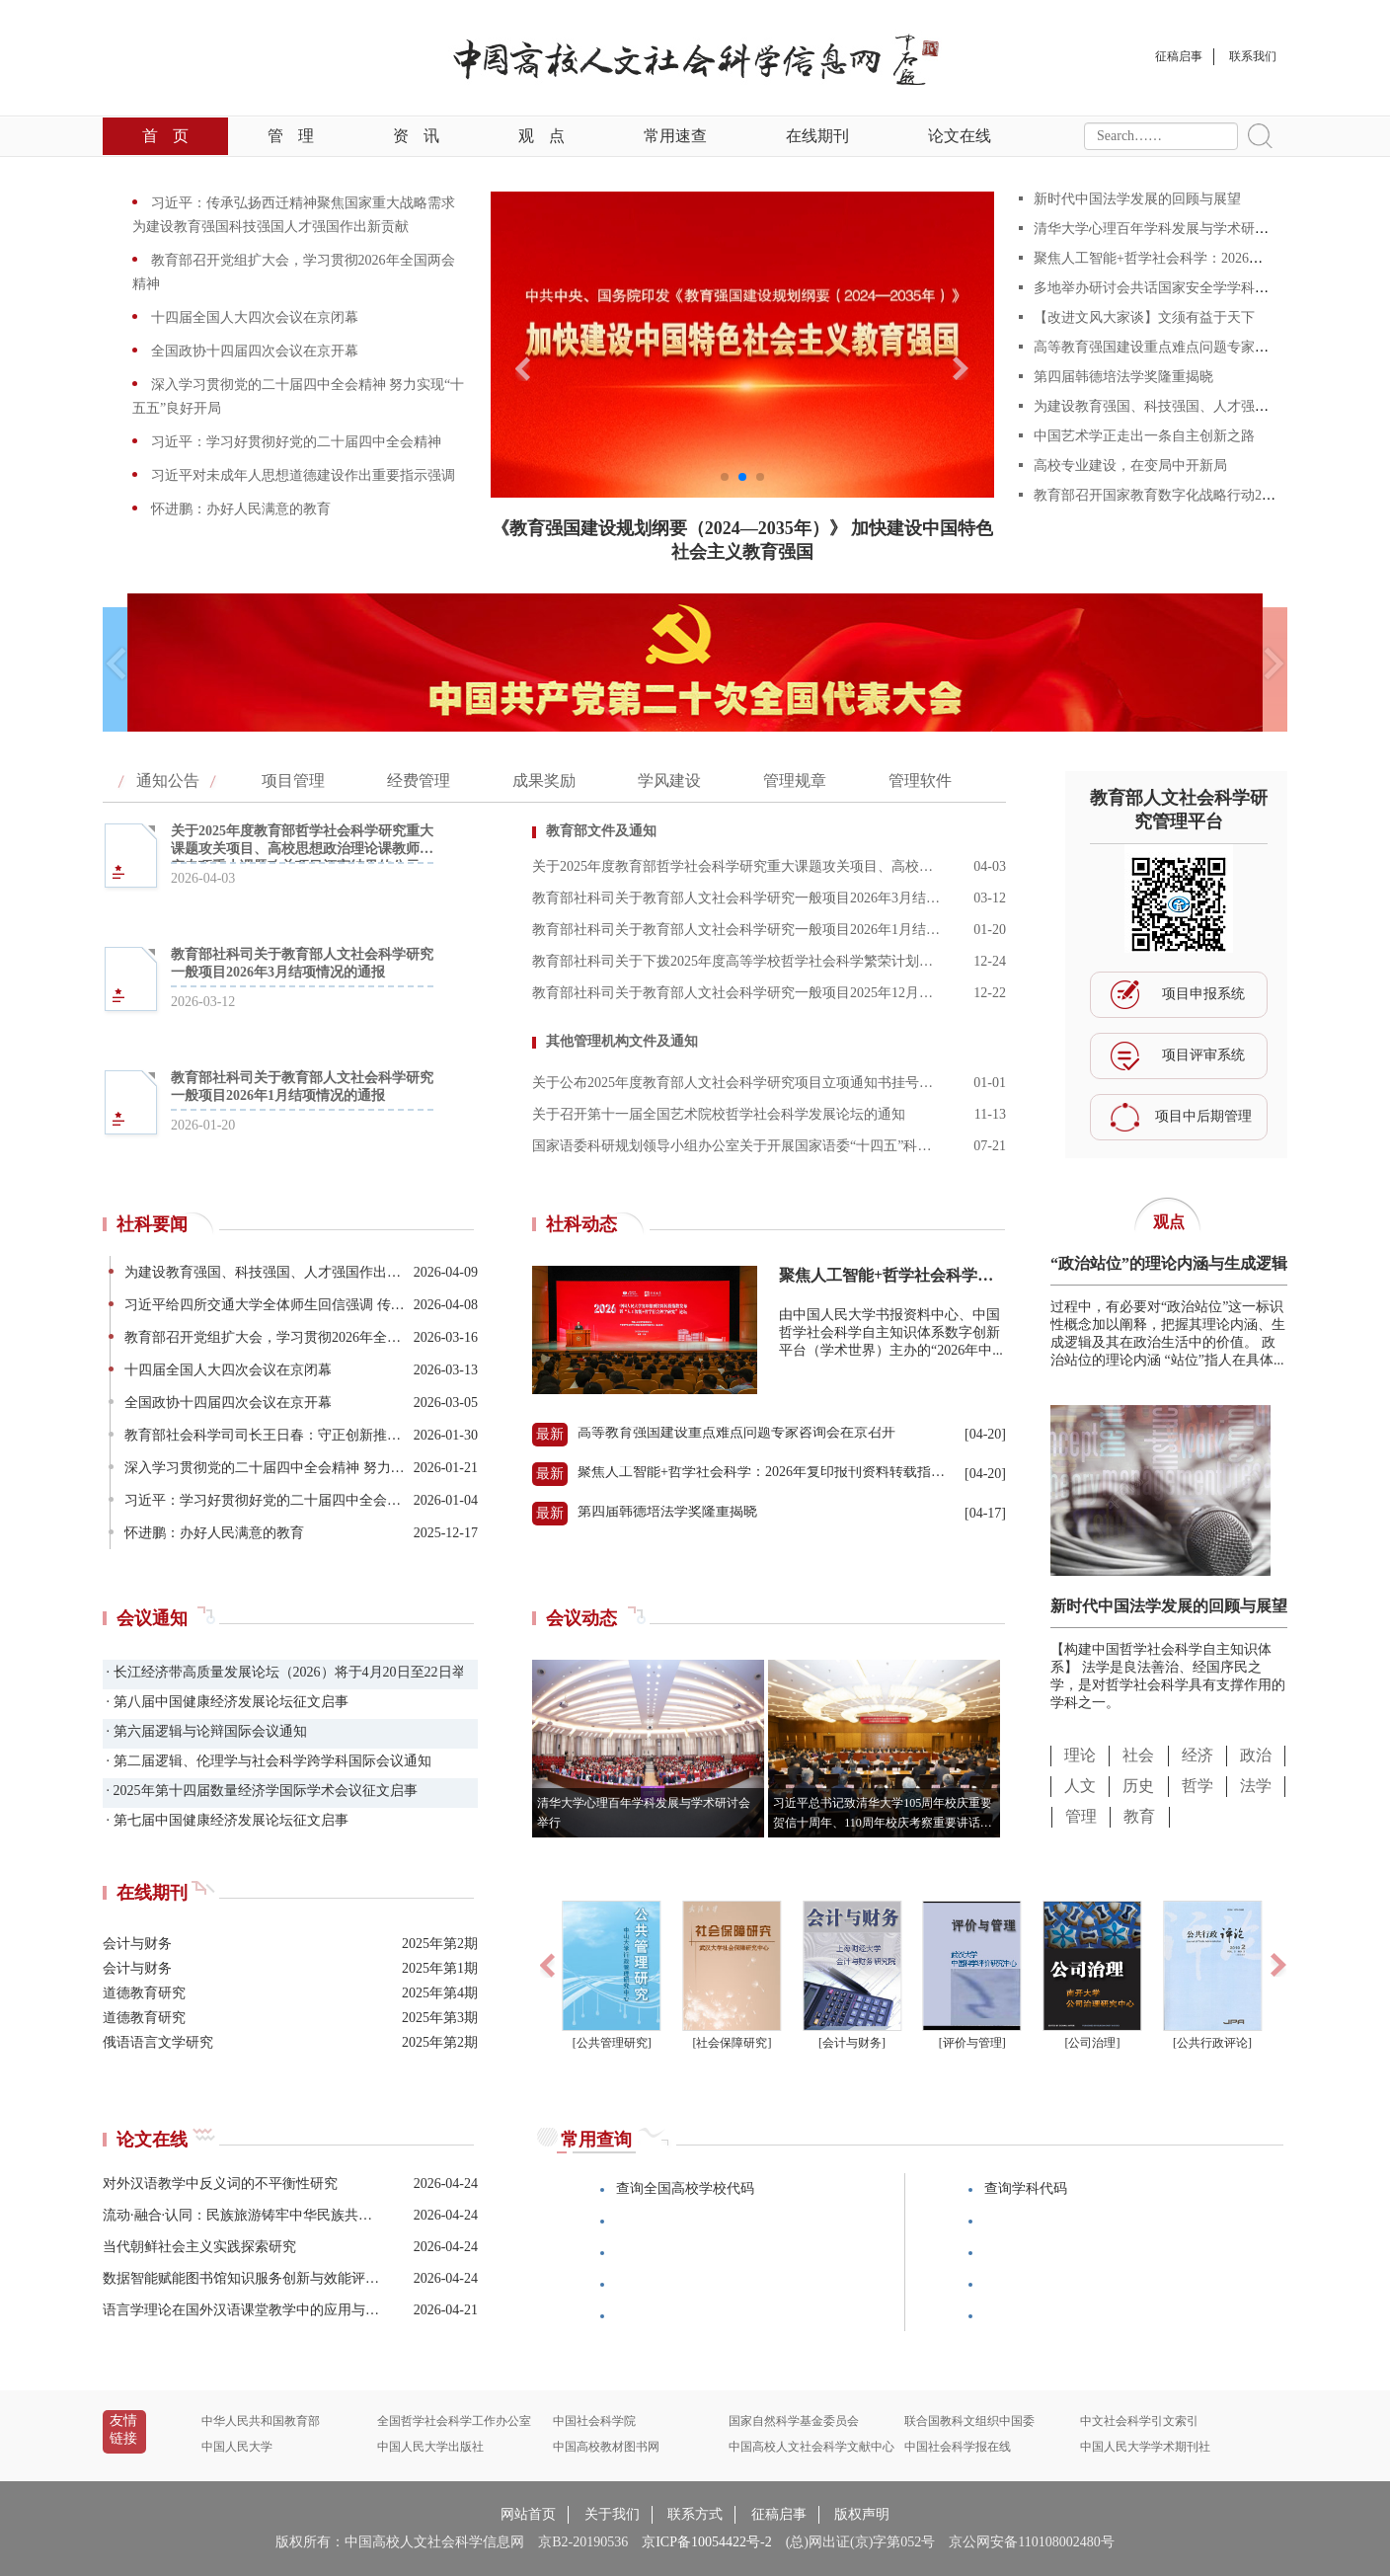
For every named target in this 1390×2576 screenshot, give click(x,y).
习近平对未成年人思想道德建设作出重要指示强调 (301, 475)
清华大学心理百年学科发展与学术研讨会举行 (1172, 228)
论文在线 (959, 135)
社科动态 (581, 1224)
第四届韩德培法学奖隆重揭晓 (1123, 376)
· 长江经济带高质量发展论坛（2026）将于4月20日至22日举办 (283, 1672)
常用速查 (675, 135)
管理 (291, 135)
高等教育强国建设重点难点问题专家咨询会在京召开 (1192, 347)
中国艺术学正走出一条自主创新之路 (1144, 436)
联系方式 (695, 2514)
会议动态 (581, 1618)
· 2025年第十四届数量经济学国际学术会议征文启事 (260, 1790)
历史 (1138, 1785)
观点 (541, 135)
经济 (1197, 1755)
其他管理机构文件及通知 (622, 1041)
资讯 (416, 135)
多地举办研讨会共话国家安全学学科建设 (1158, 287)
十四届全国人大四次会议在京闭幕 (252, 317)
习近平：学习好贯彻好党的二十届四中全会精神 (294, 441)
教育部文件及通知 (601, 830)
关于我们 (612, 2514)
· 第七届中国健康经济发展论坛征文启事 (225, 1820)
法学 (1256, 1785)
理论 (1080, 1755)
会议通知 (152, 1618)
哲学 (1197, 1785)
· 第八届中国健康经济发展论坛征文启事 (225, 1701)
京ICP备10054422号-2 (706, 2542)
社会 (1138, 1755)
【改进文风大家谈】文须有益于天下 (1144, 317)
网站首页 (528, 2514)
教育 (1139, 1816)
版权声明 (861, 2514)
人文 (1080, 1785)
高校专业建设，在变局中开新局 (1130, 465)
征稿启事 (779, 2514)
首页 (165, 135)
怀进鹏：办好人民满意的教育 (239, 509)
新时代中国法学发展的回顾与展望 (1137, 199)
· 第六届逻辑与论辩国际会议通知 (205, 1731)
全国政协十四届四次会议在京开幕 (252, 351)
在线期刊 (817, 135)
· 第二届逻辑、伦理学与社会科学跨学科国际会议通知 (267, 1761)
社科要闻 (152, 1224)
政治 (1256, 1755)
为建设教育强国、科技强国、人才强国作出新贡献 (1186, 406)
